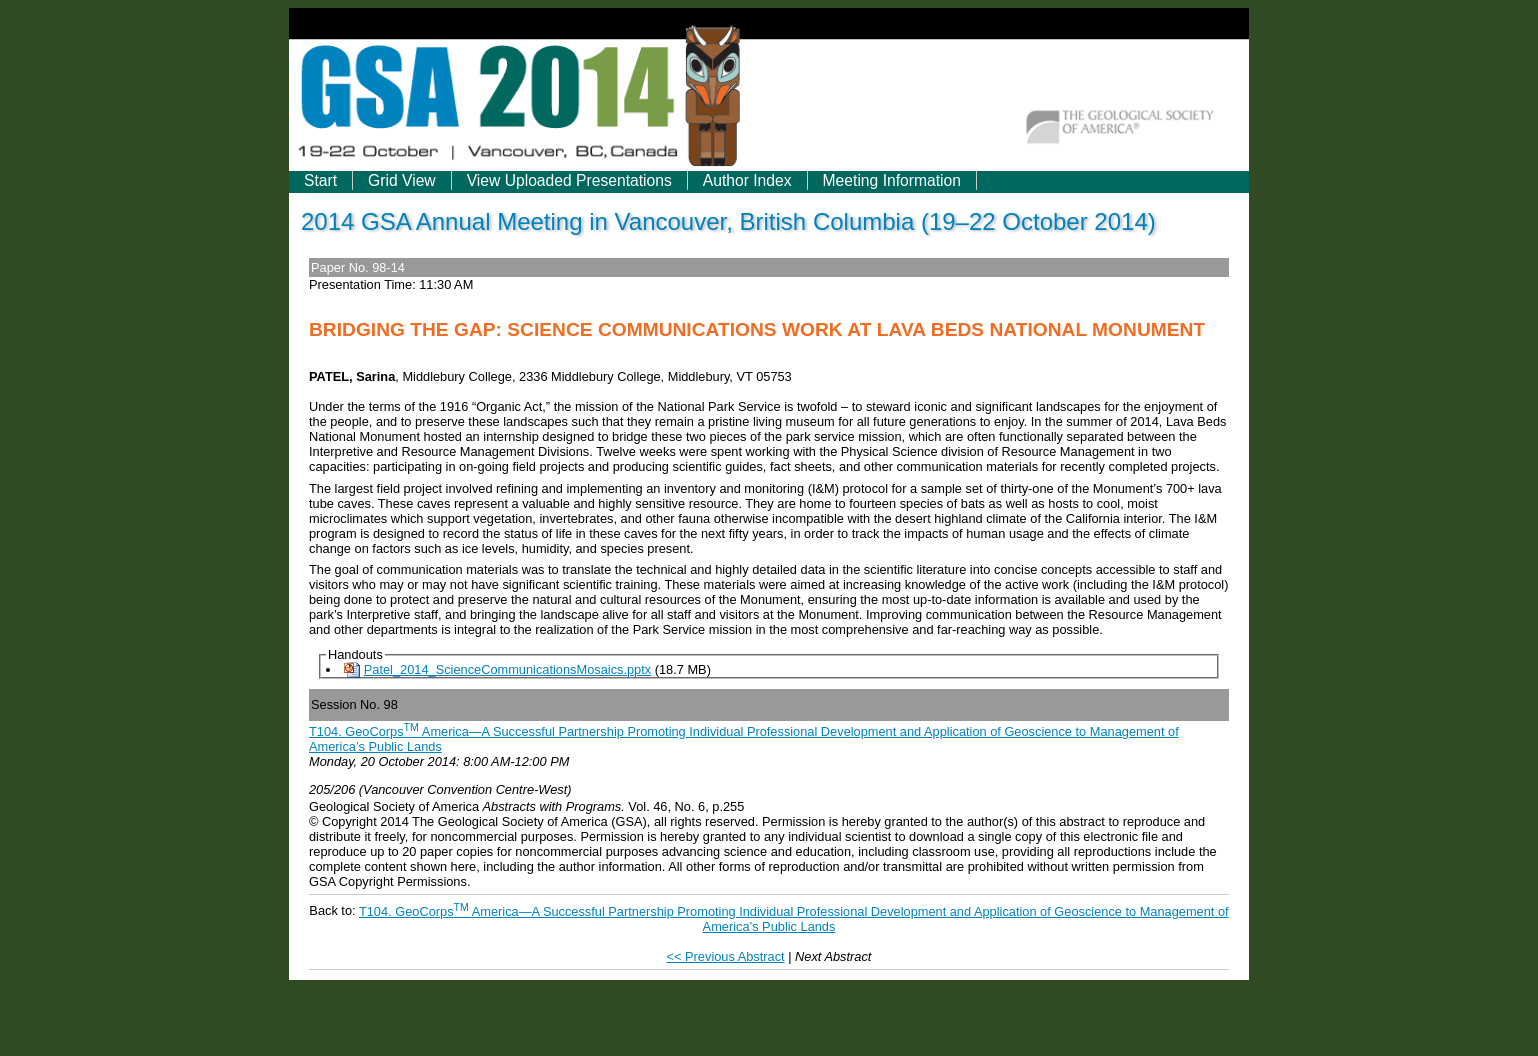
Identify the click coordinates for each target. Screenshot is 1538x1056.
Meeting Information (892, 180)
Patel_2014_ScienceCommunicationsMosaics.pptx (507, 669)
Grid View (402, 180)
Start (320, 180)
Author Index (747, 180)
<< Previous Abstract (726, 956)
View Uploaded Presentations (569, 180)
